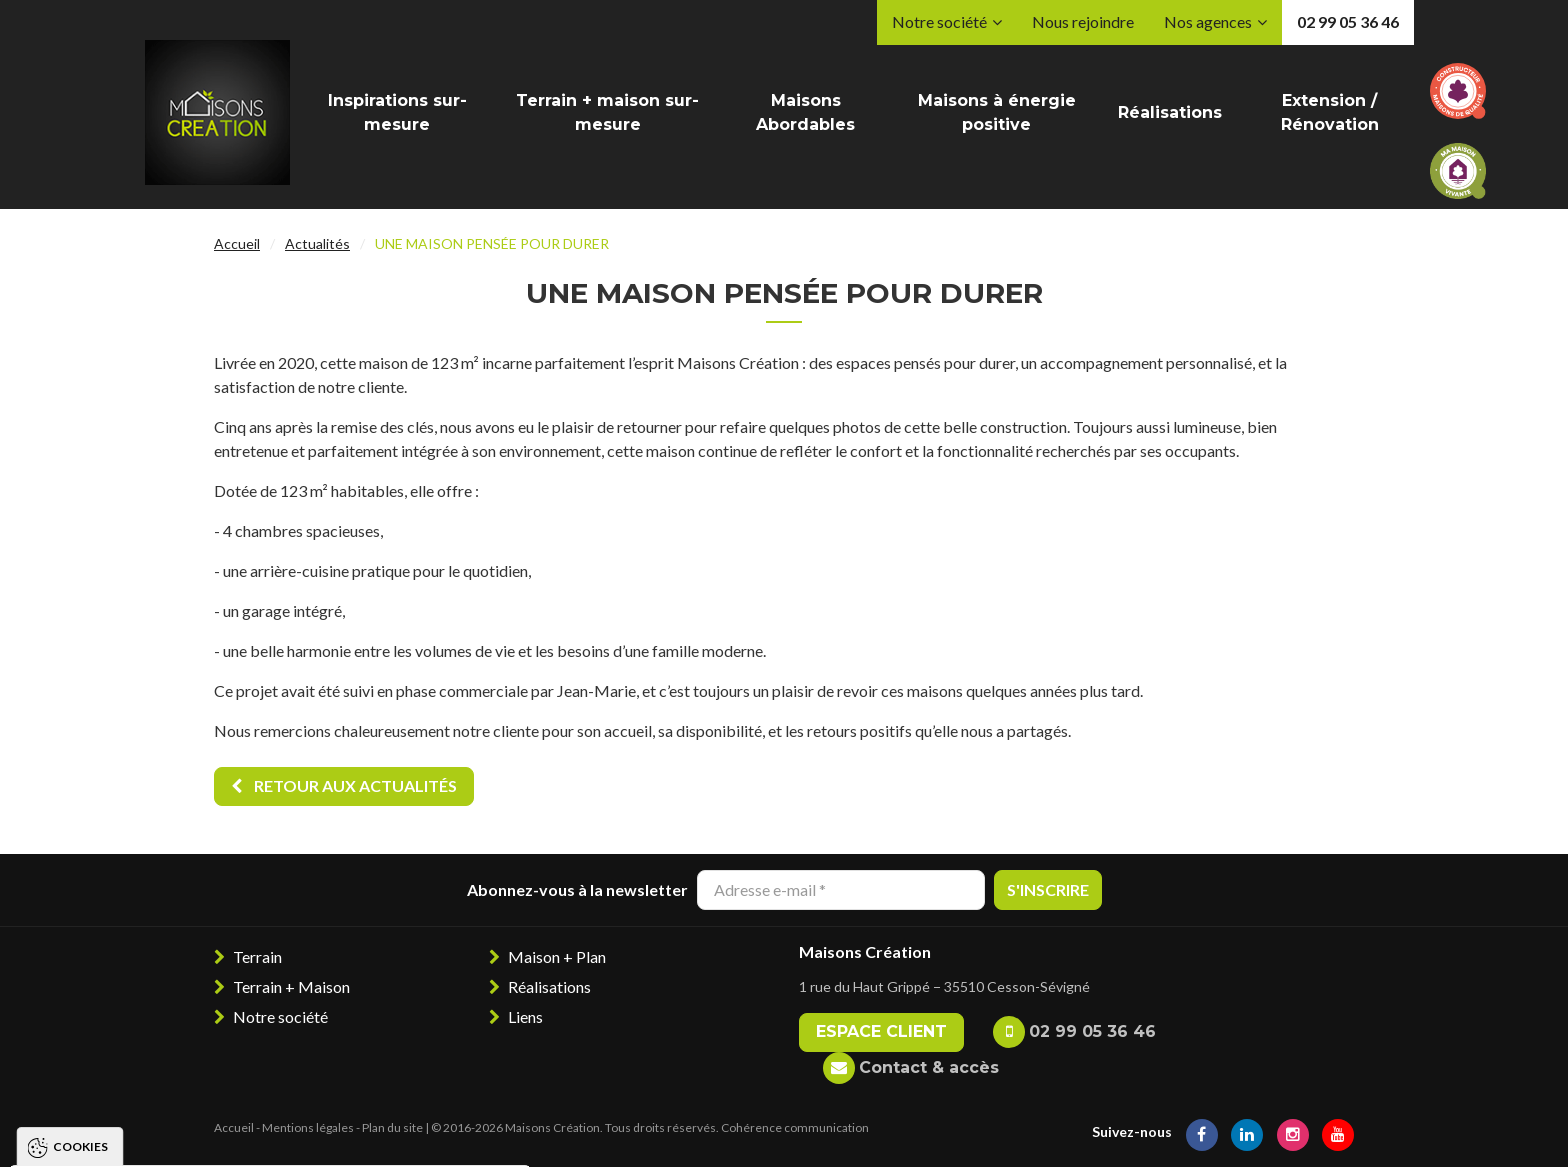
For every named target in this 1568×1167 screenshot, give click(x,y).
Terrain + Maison (291, 986)
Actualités (317, 243)
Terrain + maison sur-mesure (607, 112)
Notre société (939, 21)
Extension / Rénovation (1330, 112)
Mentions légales (308, 1127)
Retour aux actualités (344, 785)
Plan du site (392, 1127)
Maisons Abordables (805, 112)
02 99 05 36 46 (1348, 21)
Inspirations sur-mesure (397, 112)
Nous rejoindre (1083, 21)
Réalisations (1170, 112)
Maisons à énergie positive (997, 112)
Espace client (881, 1031)
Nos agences (1208, 21)
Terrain (257, 956)
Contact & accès (929, 1067)
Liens (525, 1016)
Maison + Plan (557, 956)
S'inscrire (1048, 889)
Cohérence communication (795, 1127)
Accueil (237, 243)
